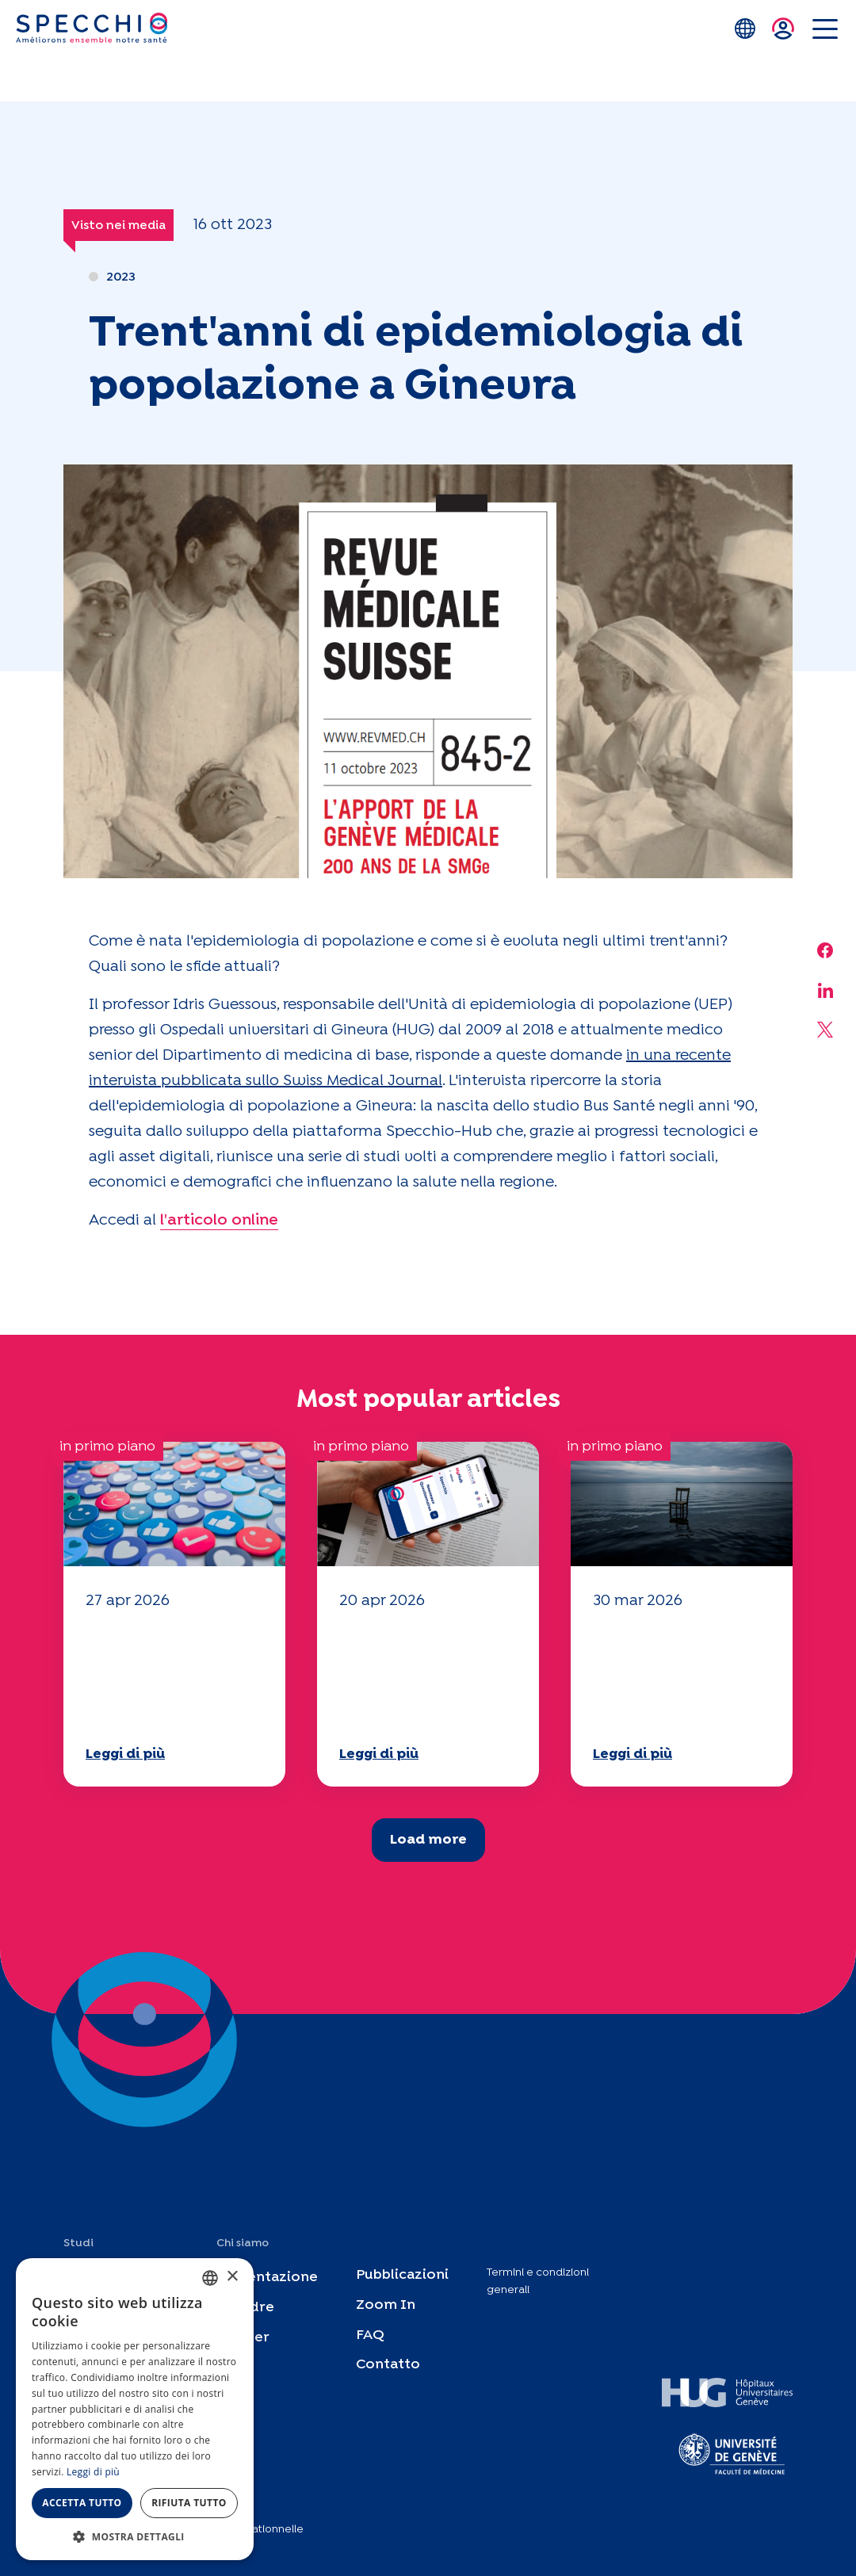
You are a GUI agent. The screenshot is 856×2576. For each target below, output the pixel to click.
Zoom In (385, 2305)
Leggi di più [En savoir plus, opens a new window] (93, 2472)
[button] (135, 2536)
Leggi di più (125, 1754)
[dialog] (135, 2409)
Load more (428, 1840)
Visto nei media (118, 225)
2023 (121, 277)
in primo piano (107, 1447)
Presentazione (267, 2278)
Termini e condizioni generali (538, 2281)
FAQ (370, 2335)
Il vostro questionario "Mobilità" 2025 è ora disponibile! (164, 1675)
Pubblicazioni (402, 2275)
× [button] (232, 2277)
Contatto (388, 2365)
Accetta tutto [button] (81, 2502)
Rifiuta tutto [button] (189, 2502)
